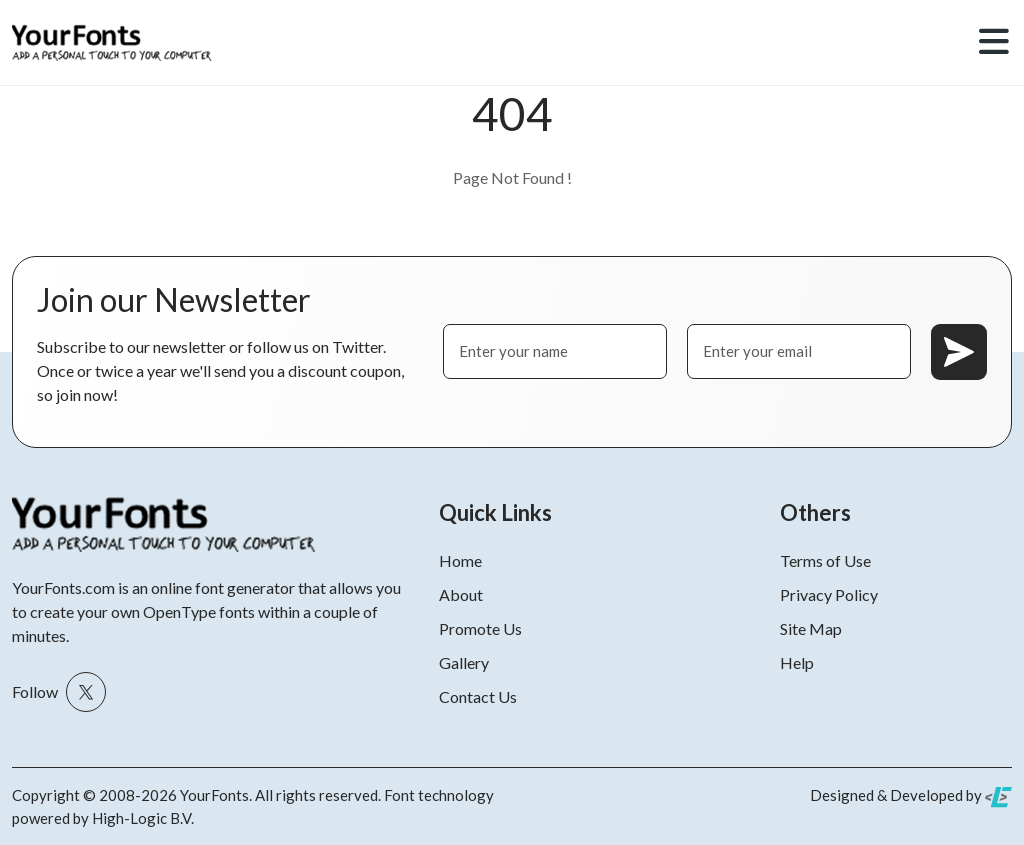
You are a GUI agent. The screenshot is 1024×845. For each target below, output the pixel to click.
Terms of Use (825, 560)
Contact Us (478, 696)
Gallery (464, 662)
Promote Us (480, 628)
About (461, 594)
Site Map (811, 628)
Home (460, 560)
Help (797, 662)
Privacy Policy (829, 594)
